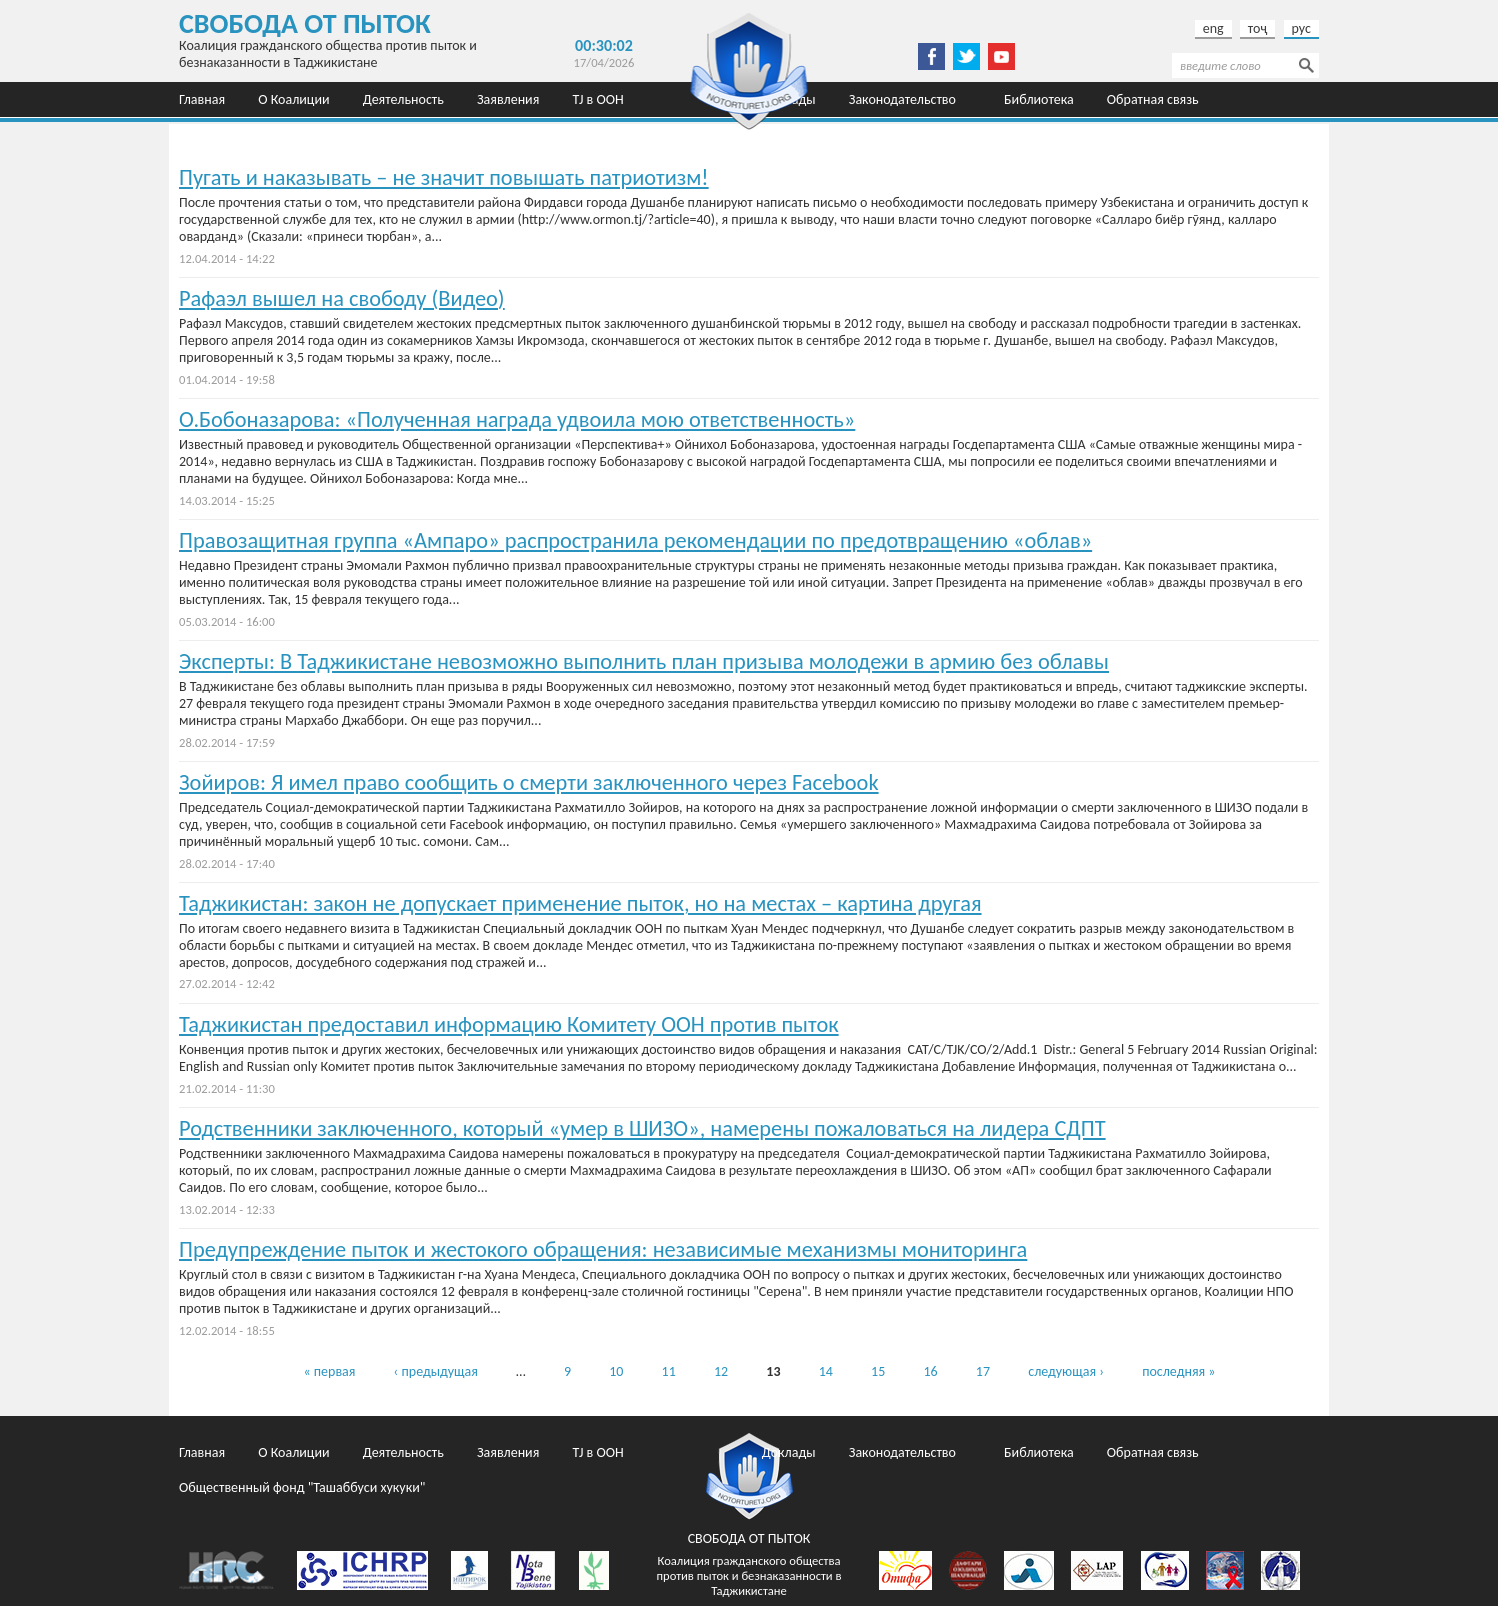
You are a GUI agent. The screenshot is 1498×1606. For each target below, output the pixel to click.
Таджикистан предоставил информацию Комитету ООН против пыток (509, 1024)
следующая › (1066, 1371)
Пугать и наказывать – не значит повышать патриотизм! (444, 177)
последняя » (1178, 1371)
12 (721, 1371)
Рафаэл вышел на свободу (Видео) (342, 298)
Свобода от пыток (305, 23)
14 (826, 1371)
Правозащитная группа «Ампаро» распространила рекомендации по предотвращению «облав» (635, 540)
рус (1301, 28)
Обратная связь (1153, 99)
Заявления (508, 99)
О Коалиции (293, 99)
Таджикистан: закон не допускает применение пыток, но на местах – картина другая (580, 903)
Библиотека (1039, 99)
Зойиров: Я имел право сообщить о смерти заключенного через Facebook (529, 782)
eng (1213, 28)
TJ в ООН (598, 99)
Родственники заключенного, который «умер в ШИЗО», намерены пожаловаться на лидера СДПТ (642, 1128)
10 (616, 1371)
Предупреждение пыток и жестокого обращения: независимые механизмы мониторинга (603, 1249)
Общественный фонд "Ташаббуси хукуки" (302, 134)
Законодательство (902, 99)
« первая (329, 1371)
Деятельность (403, 99)
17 (983, 1371)
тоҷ (1258, 28)
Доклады (789, 1452)
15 (878, 1371)
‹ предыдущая (436, 1371)
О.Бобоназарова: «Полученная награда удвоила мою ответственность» (517, 419)
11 (669, 1371)
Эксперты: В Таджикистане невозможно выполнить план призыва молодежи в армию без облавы (644, 661)
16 (930, 1371)
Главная (202, 99)
